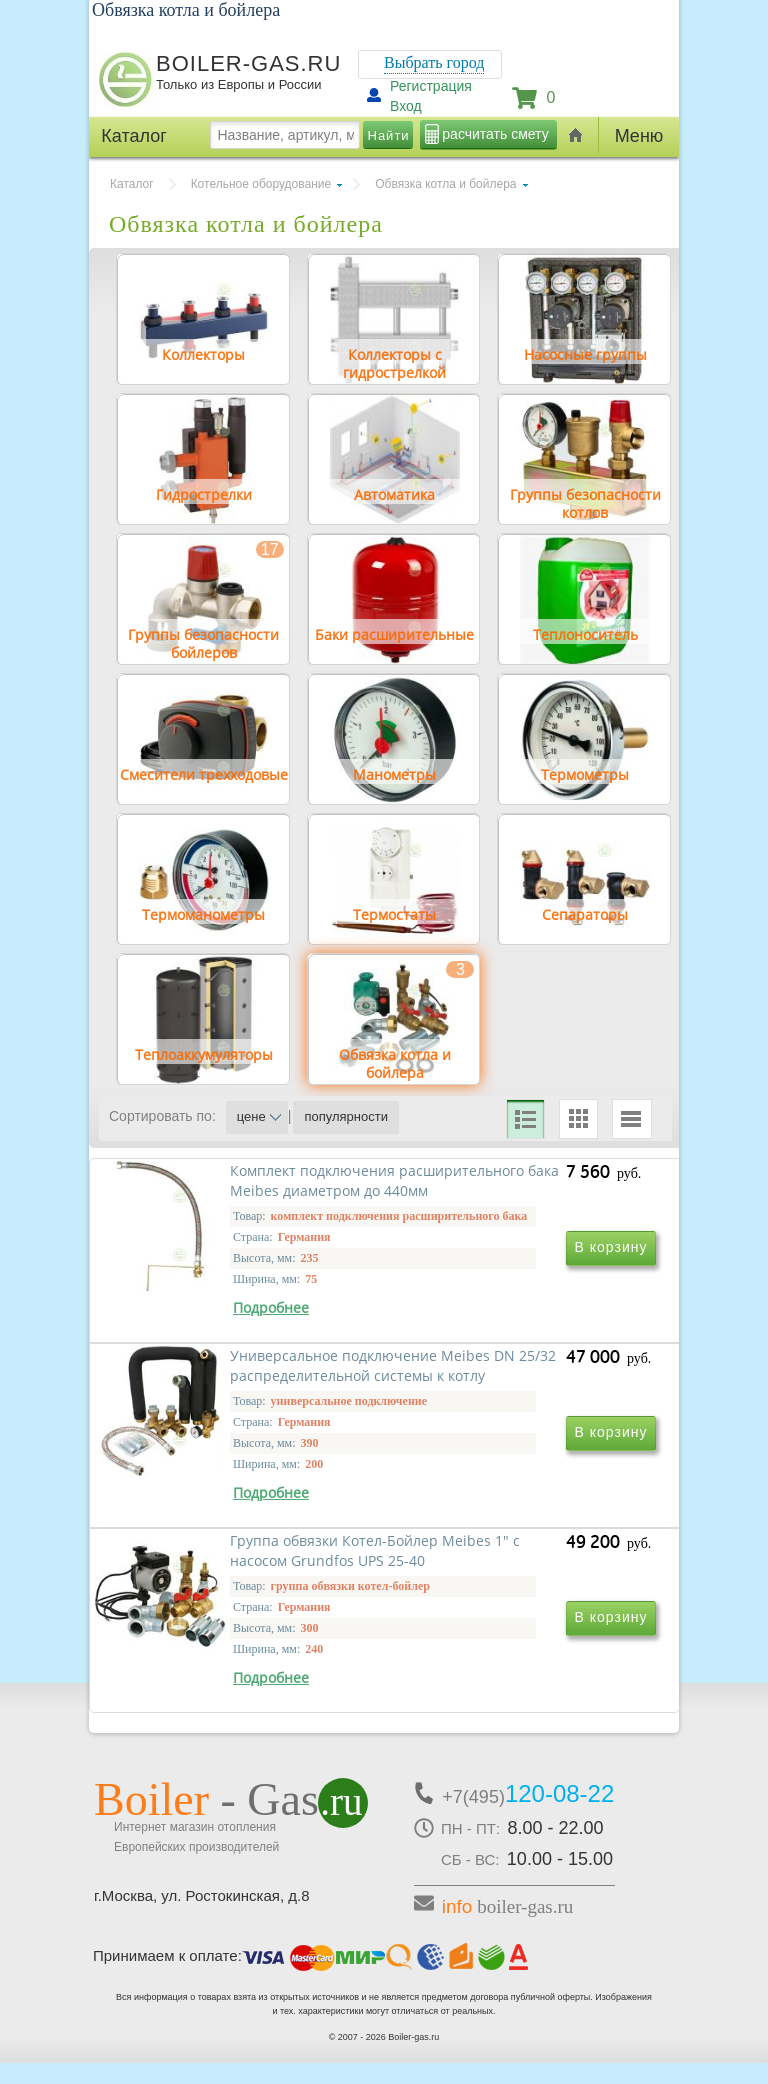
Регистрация (431, 86)
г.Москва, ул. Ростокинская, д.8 (202, 1916)
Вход (406, 106)
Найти (389, 135)
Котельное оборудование (261, 184)
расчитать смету (495, 134)
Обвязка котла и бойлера (445, 184)
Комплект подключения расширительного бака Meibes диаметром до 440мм (243, 1385)
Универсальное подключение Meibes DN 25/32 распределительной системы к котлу (519, 1395)
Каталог (132, 184)
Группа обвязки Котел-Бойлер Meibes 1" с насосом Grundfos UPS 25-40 (248, 1673)
